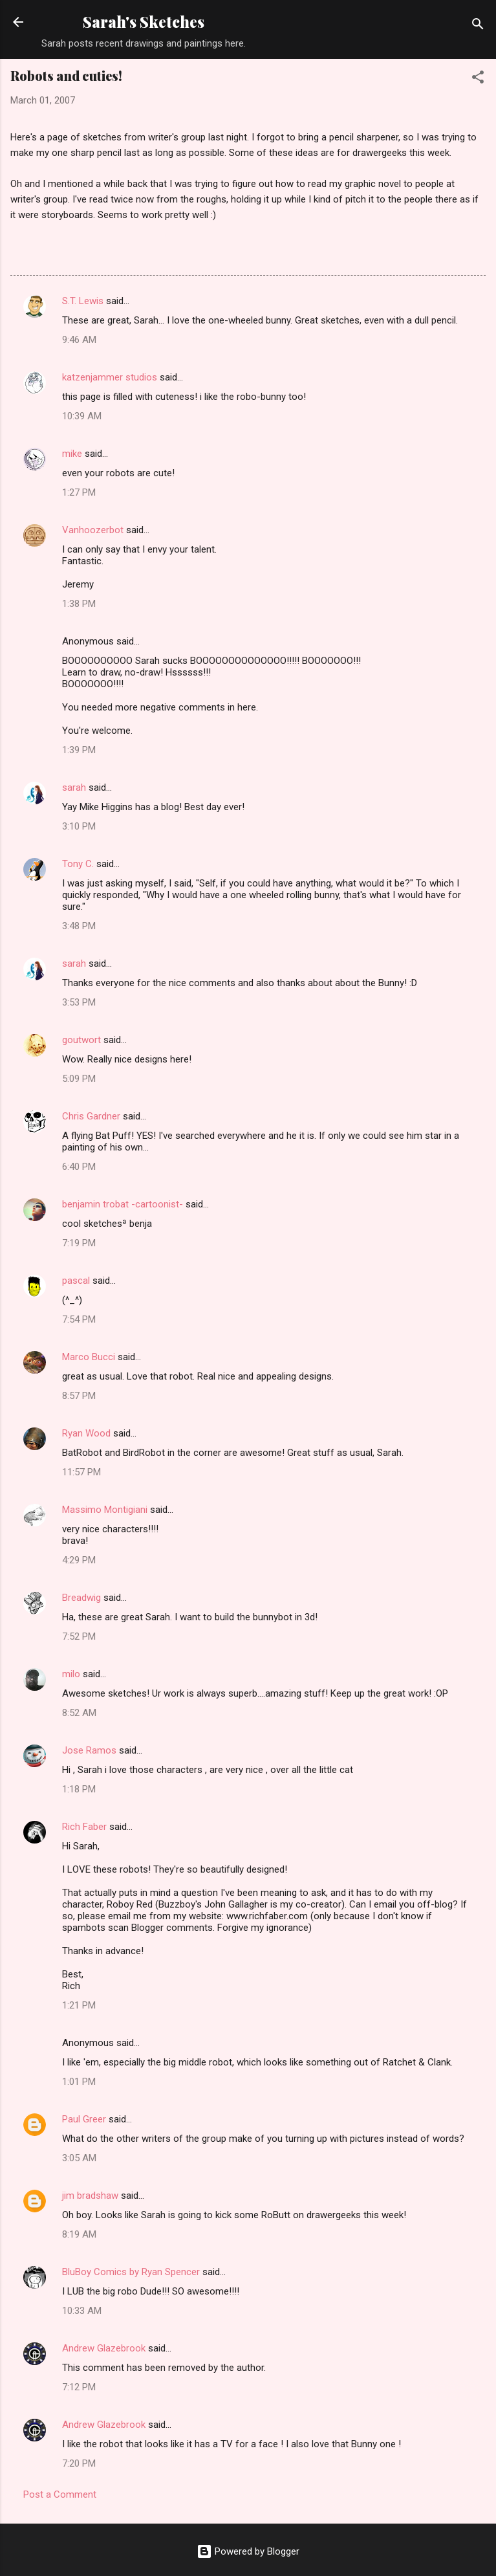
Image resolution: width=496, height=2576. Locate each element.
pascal (76, 1280)
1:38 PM (79, 604)
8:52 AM (79, 1713)
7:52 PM (79, 1636)
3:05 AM (79, 2158)
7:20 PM (79, 2463)
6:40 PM (79, 1166)
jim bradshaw (90, 2195)
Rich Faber (84, 1827)
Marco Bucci (88, 1357)
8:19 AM (79, 2234)
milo (71, 1674)
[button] (478, 79)
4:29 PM (79, 1560)
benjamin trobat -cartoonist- (122, 1204)
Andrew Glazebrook (104, 2348)
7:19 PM (79, 1243)
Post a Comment (59, 2494)
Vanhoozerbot (93, 530)
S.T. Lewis (82, 301)
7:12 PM (79, 2387)
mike (72, 453)
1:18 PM (79, 1789)
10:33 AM (82, 2311)
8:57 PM (79, 1396)
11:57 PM (81, 1472)
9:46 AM (79, 340)
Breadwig (81, 1597)
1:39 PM (79, 750)
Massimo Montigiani (104, 1509)
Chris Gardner (91, 1116)
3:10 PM (79, 826)
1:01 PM (79, 2081)
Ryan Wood (86, 1433)
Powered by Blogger (248, 2551)
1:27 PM (79, 492)
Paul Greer (84, 2119)
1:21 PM (79, 2005)
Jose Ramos (89, 1750)
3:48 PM (79, 926)
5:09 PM (79, 1078)
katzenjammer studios (109, 377)
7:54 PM (79, 1319)
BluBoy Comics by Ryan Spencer (131, 2272)
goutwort (81, 1040)
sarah (74, 787)
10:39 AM (82, 416)
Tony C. (78, 864)
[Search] (478, 26)
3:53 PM (79, 1002)
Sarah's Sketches (143, 22)
